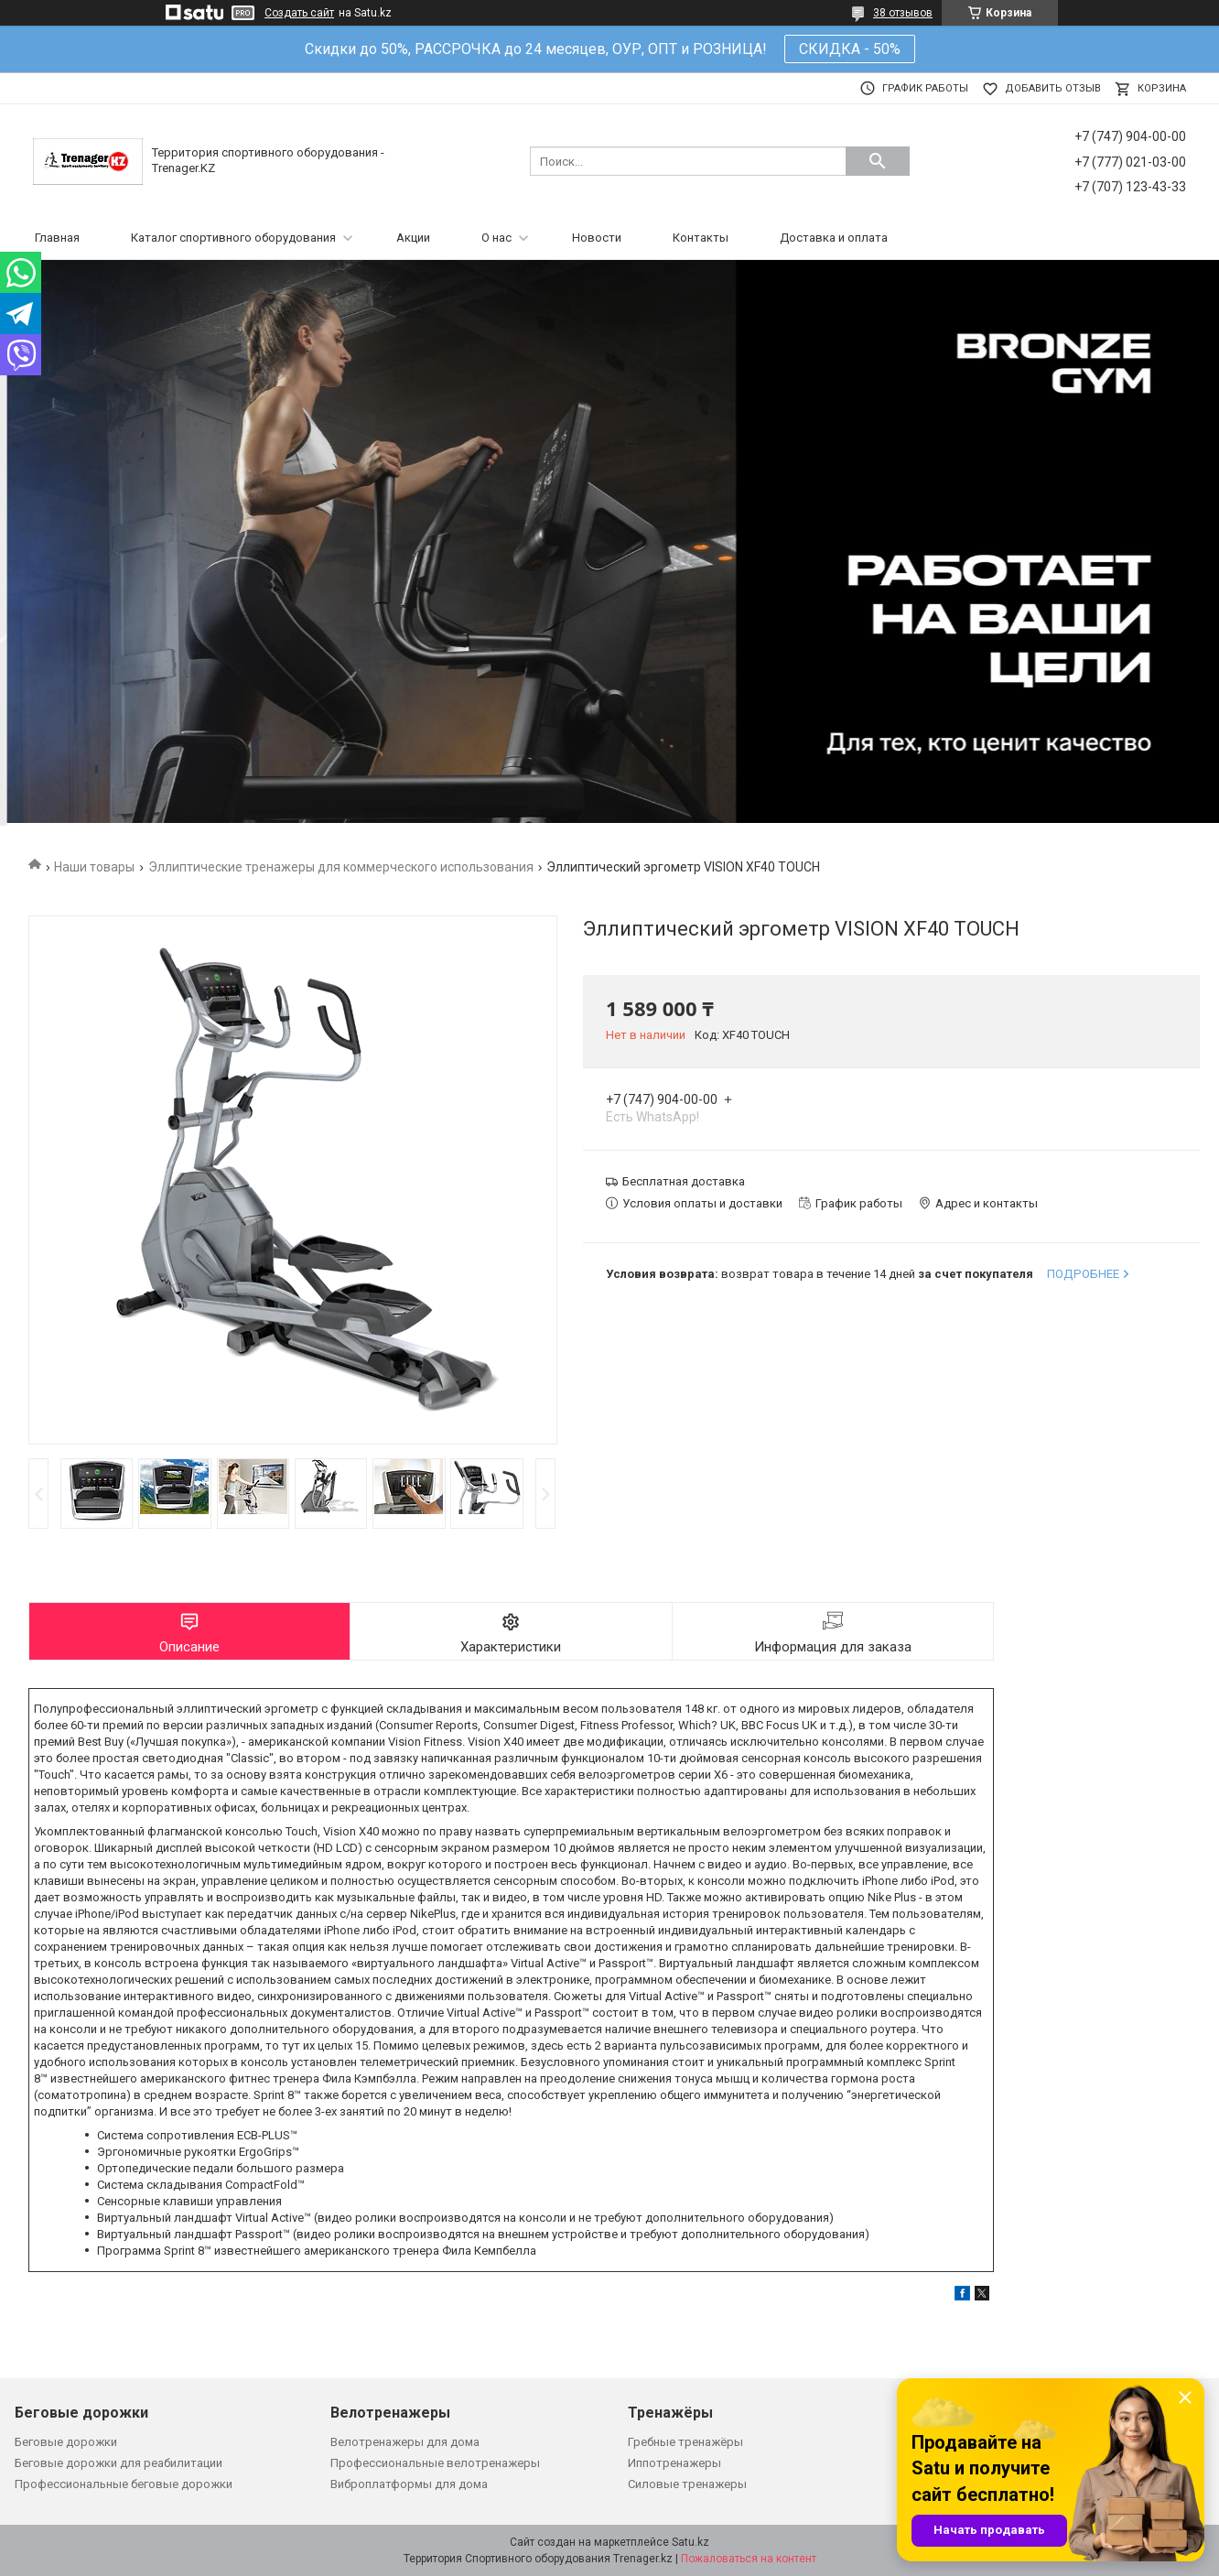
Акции (413, 237)
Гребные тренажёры (685, 2442)
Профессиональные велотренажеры (435, 2463)
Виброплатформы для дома (409, 2484)
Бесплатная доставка (683, 1181)
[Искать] (878, 161)
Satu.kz (690, 2542)
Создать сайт (299, 12)
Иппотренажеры (674, 2463)
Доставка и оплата (834, 237)
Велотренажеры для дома (405, 2442)
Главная (57, 237)
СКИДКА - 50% (850, 49)
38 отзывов (903, 12)
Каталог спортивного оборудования (233, 237)
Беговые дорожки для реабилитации (118, 2463)
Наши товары (94, 867)
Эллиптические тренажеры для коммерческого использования (341, 867)
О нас (496, 237)
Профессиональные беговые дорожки (123, 2484)
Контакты (700, 237)
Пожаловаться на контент (748, 2558)
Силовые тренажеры (687, 2484)
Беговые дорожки (66, 2442)
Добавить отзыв (1053, 88)
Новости (596, 237)
